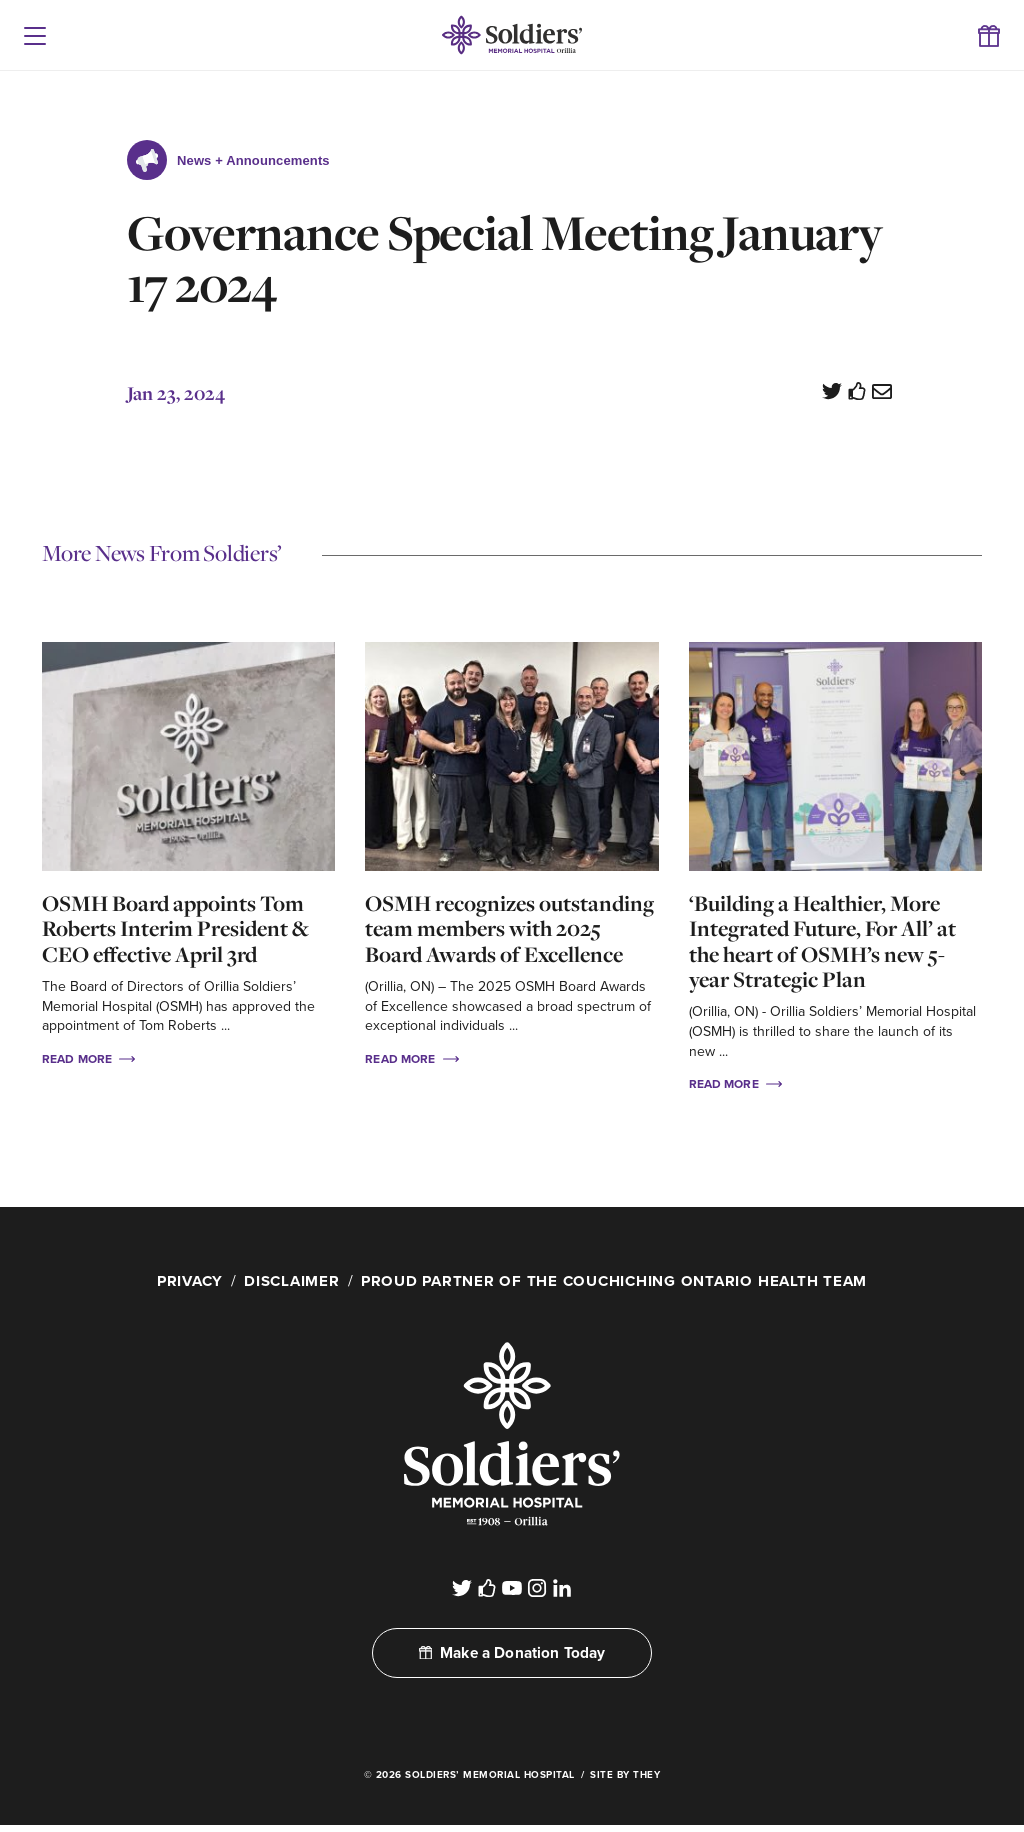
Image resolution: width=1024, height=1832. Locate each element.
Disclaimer (283, 1281)
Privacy (176, 1281)
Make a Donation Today (512, 1659)
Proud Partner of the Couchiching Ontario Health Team (619, 1281)
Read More (88, 1058)
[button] (35, 35)
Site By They (625, 1782)
